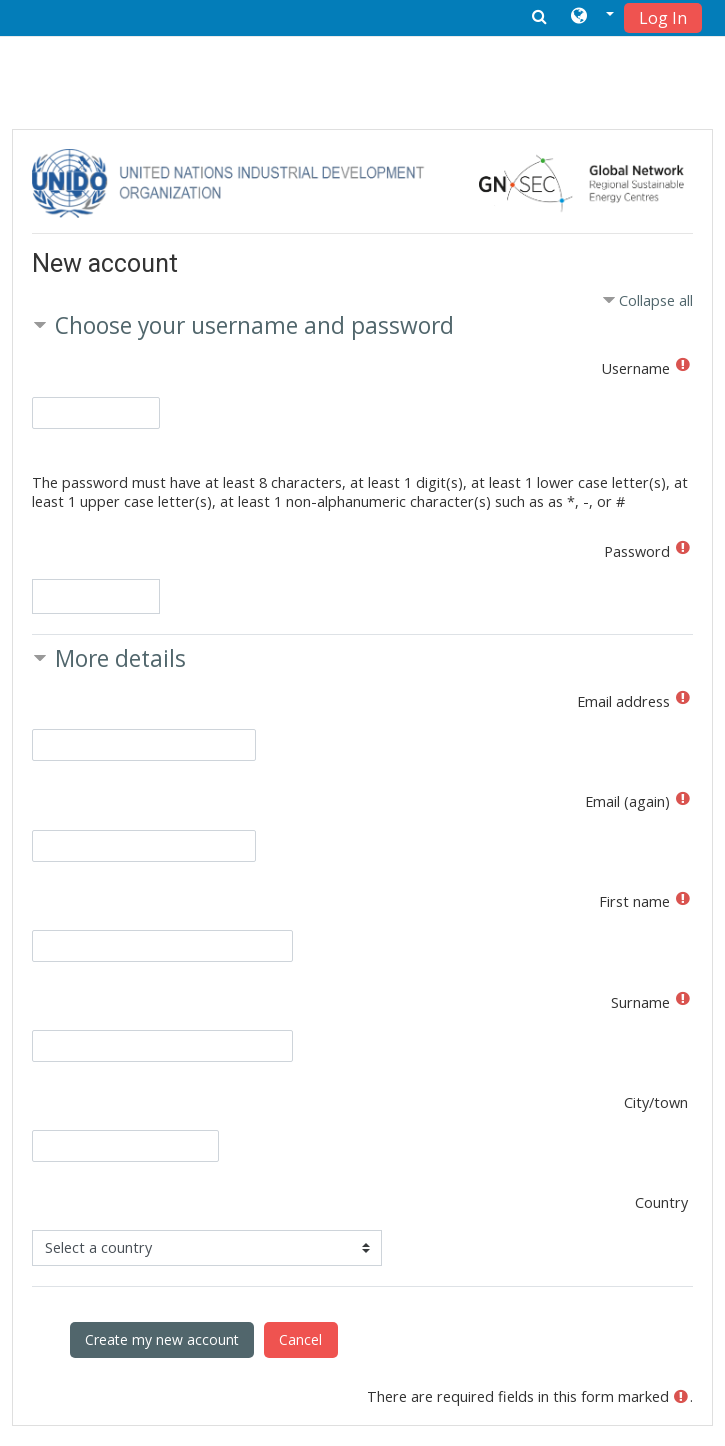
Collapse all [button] (656, 300)
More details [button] (120, 658)
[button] (592, 17)
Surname (640, 1002)
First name (634, 901)
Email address (623, 701)
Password (637, 551)
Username (636, 368)
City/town (656, 1102)
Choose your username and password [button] (254, 325)
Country (661, 1202)
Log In (663, 18)
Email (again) (627, 801)
